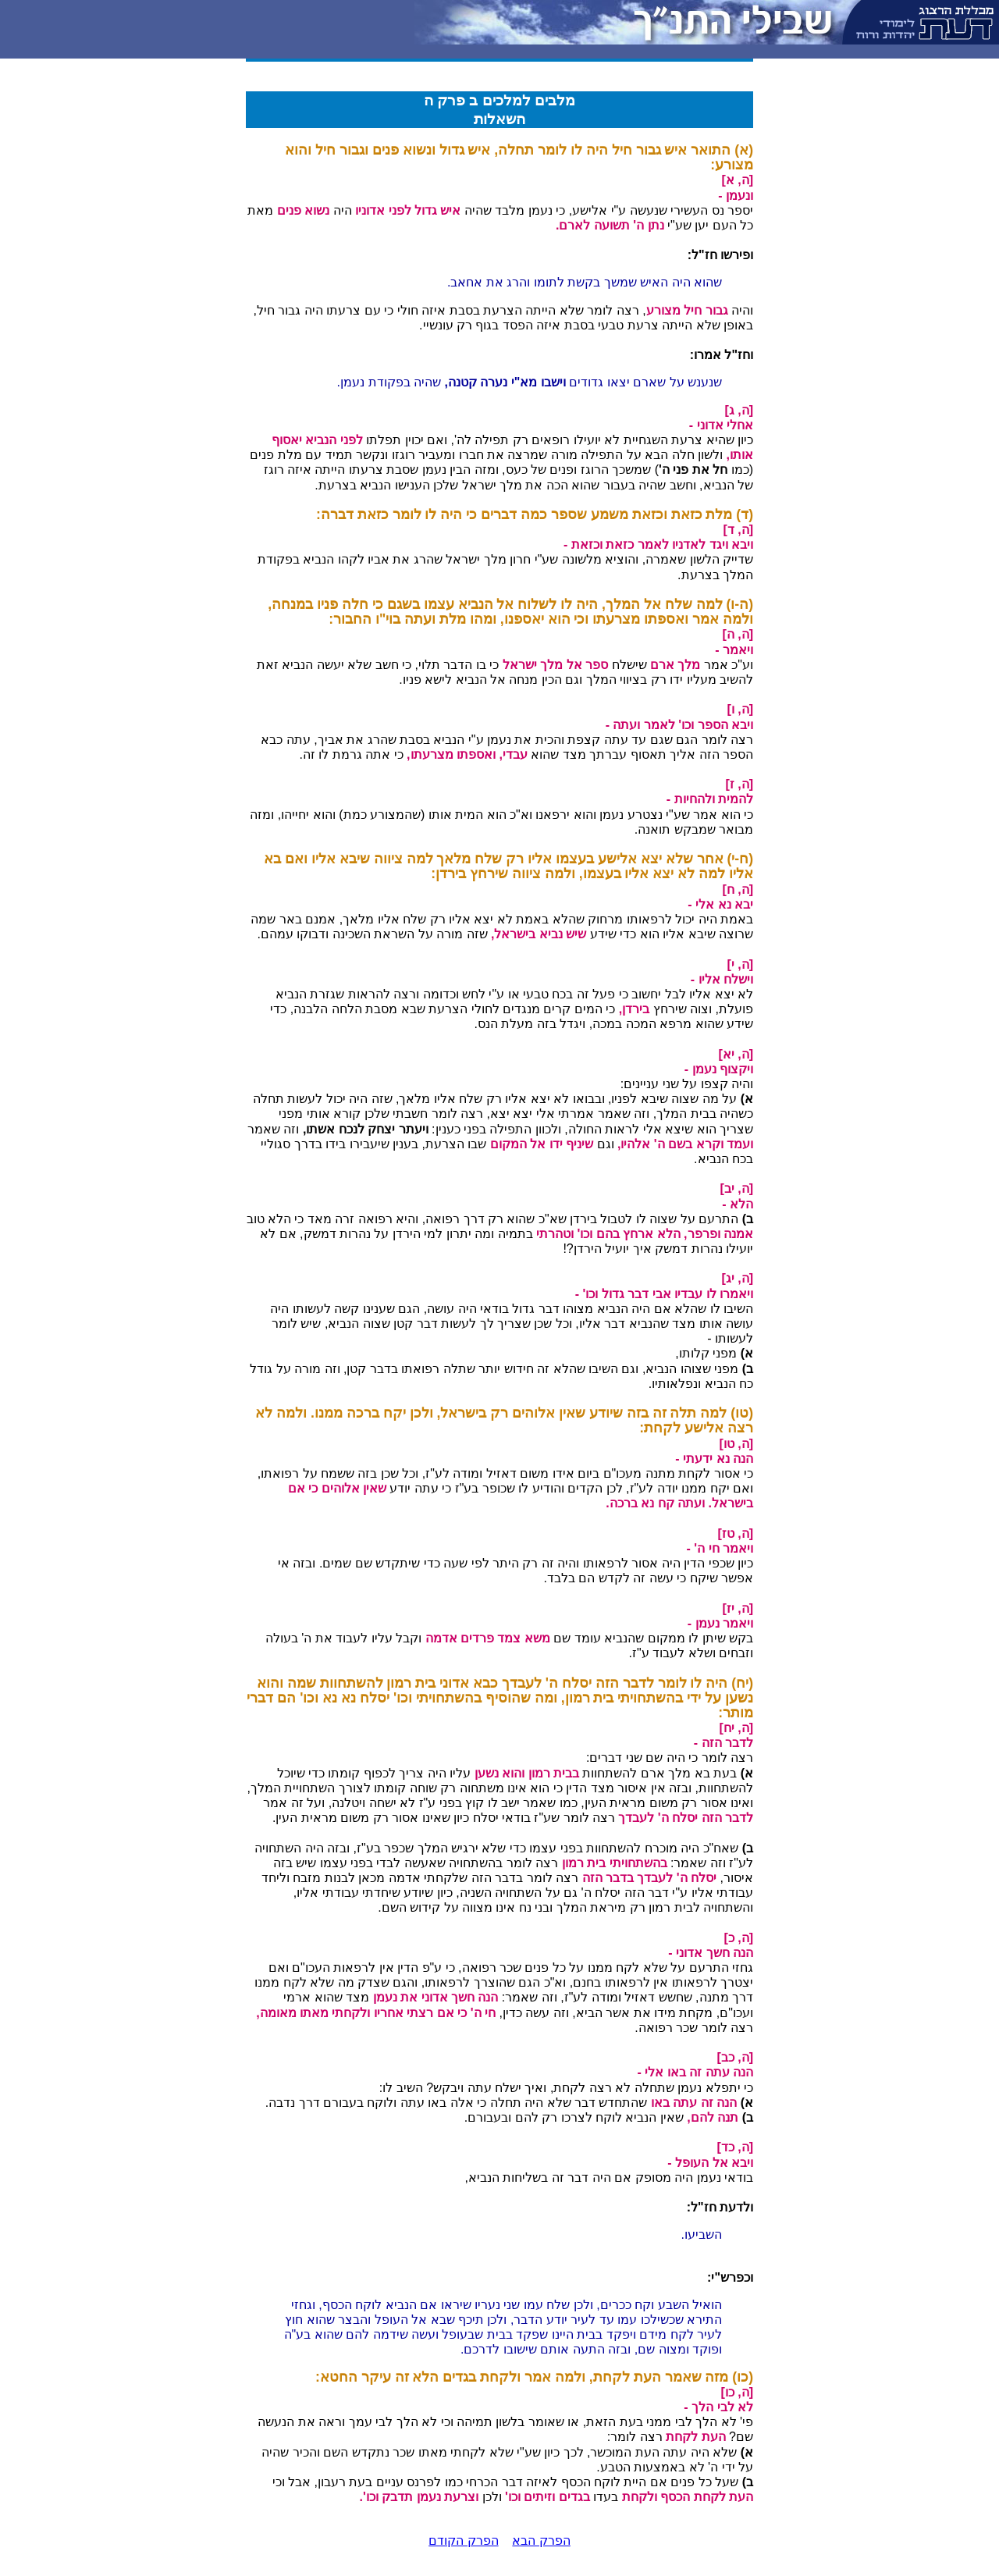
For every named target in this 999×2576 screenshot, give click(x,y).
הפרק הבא (541, 2540)
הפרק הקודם (463, 2540)
